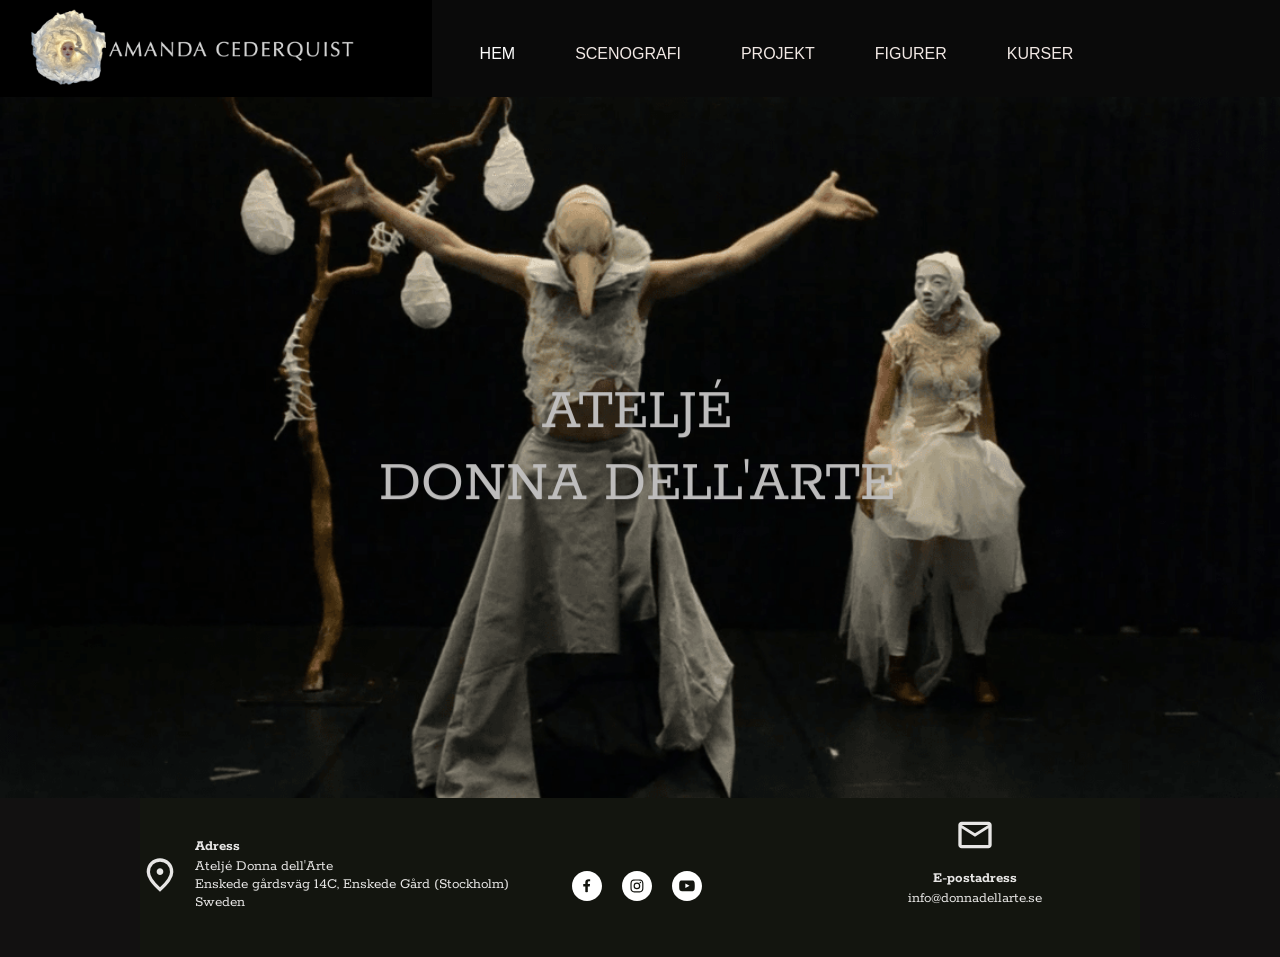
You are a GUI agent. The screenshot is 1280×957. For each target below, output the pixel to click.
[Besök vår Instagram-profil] (637, 886)
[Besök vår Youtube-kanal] (687, 886)
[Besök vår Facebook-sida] (587, 886)
